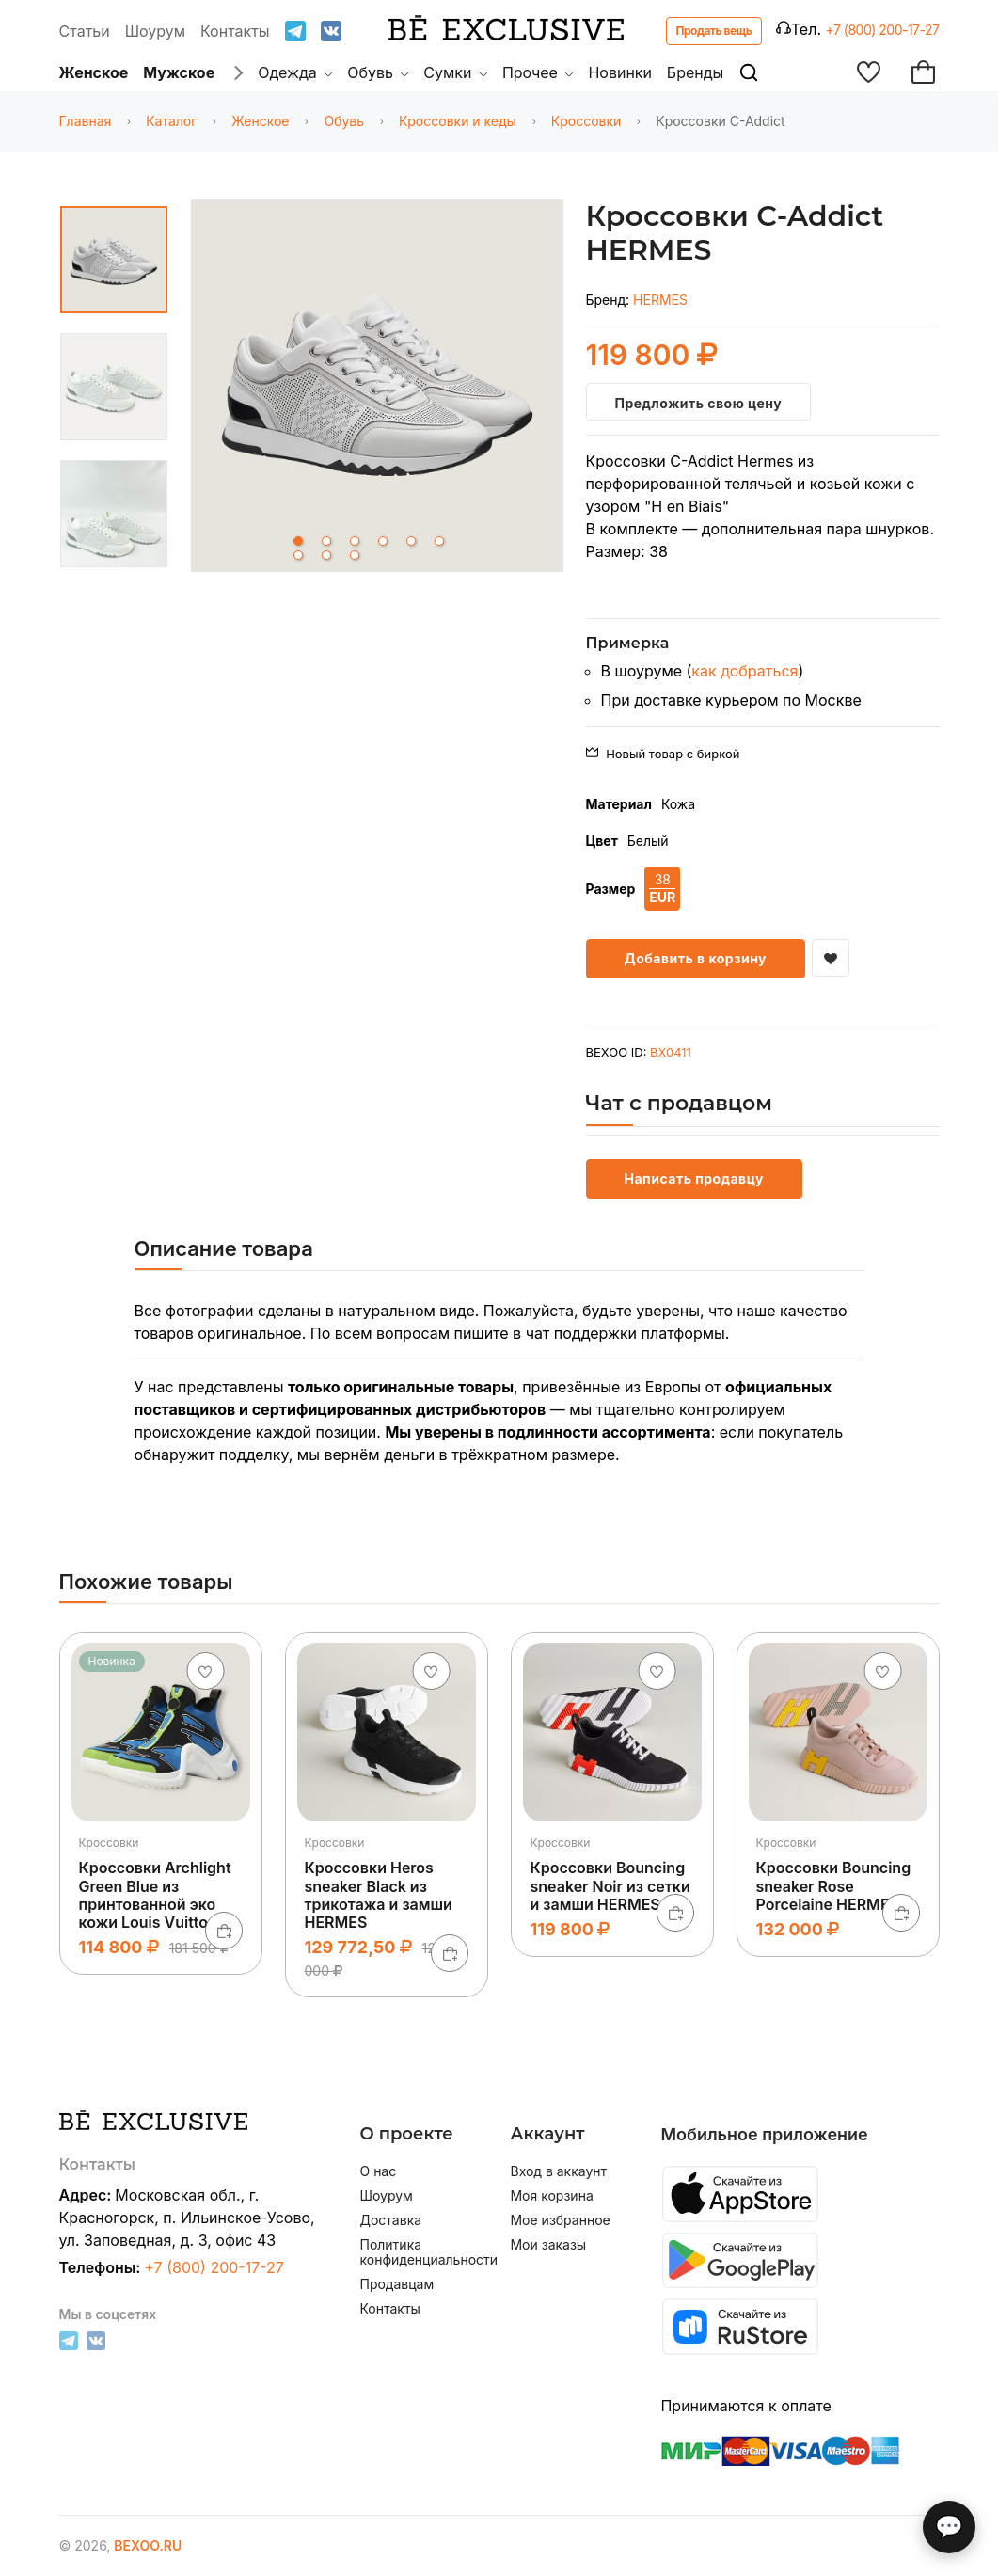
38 (662, 888)
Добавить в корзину (696, 958)
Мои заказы (548, 2244)
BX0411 (670, 1051)
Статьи (84, 31)
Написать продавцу (694, 1178)
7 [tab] (298, 555)
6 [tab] (439, 541)
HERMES (660, 300)
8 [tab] (326, 555)
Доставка (390, 2220)
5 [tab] (411, 541)
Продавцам (396, 2284)
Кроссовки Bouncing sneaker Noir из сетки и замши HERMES (610, 1885)
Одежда (295, 72)
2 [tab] (326, 541)
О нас (377, 2171)
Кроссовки (586, 121)
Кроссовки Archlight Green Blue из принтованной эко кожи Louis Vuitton (155, 1895)
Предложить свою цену (699, 403)
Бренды (695, 72)
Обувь (377, 72)
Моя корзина (551, 2195)
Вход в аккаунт (558, 2171)
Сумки (455, 72)
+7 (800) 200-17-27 (883, 30)
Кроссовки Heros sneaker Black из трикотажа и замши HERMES (378, 1895)
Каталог (171, 121)
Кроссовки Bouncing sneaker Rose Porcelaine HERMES (833, 1885)
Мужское (178, 72)
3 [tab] (354, 541)
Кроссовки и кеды (457, 121)
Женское (94, 72)
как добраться (744, 670)
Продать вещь (714, 31)
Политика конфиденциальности (423, 2252)
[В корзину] (224, 1930)
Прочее (538, 72)
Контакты (235, 31)
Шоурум (155, 31)
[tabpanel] (377, 389)
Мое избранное (560, 2220)
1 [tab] (298, 541)
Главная (85, 121)
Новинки (620, 72)
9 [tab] (354, 555)
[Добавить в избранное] (830, 958)
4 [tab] (383, 541)
